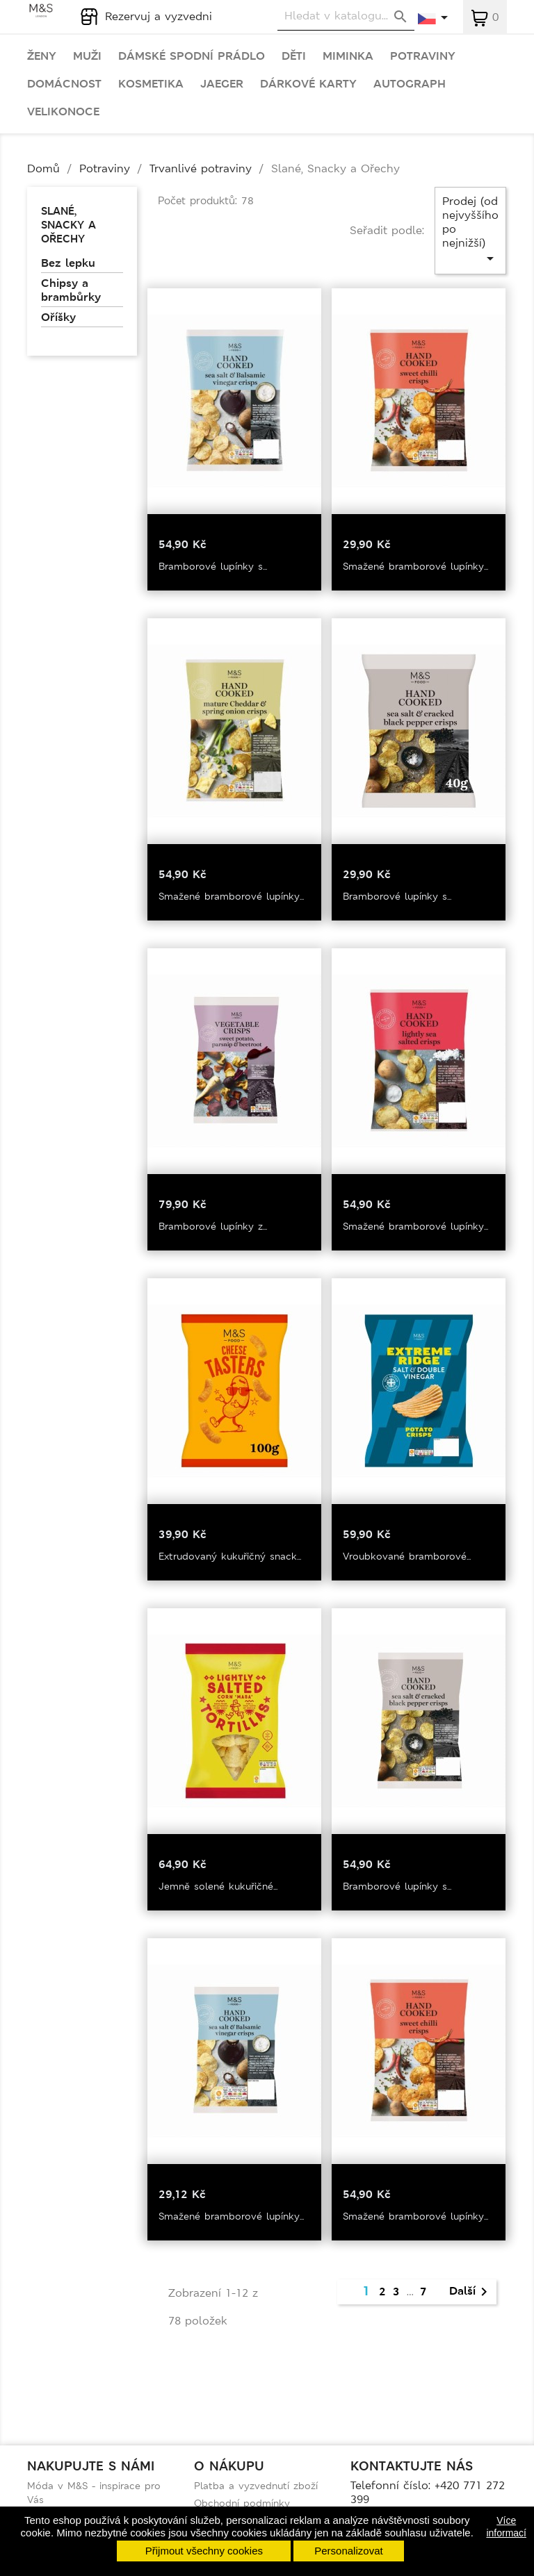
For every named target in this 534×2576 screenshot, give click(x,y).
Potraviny (422, 56)
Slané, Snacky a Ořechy (68, 225)
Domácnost (64, 84)
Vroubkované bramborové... (407, 1556)
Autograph (409, 84)
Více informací (506, 2526)
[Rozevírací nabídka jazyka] (433, 18)
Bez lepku (68, 263)
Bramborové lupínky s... (213, 566)
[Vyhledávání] (345, 16)
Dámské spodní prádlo (191, 56)
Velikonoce (63, 112)
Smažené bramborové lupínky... (415, 566)
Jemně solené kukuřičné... (218, 1886)
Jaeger (221, 84)
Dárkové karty (308, 84)
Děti (294, 56)
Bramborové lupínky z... (213, 1226)
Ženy (41, 56)
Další (470, 2292)
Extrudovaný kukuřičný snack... (230, 1556)
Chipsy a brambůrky (71, 290)
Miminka (348, 56)
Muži (87, 56)
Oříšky (58, 317)
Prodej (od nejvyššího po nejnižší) (470, 230)
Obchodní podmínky (242, 2503)
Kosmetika (151, 84)
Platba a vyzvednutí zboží (256, 2485)
